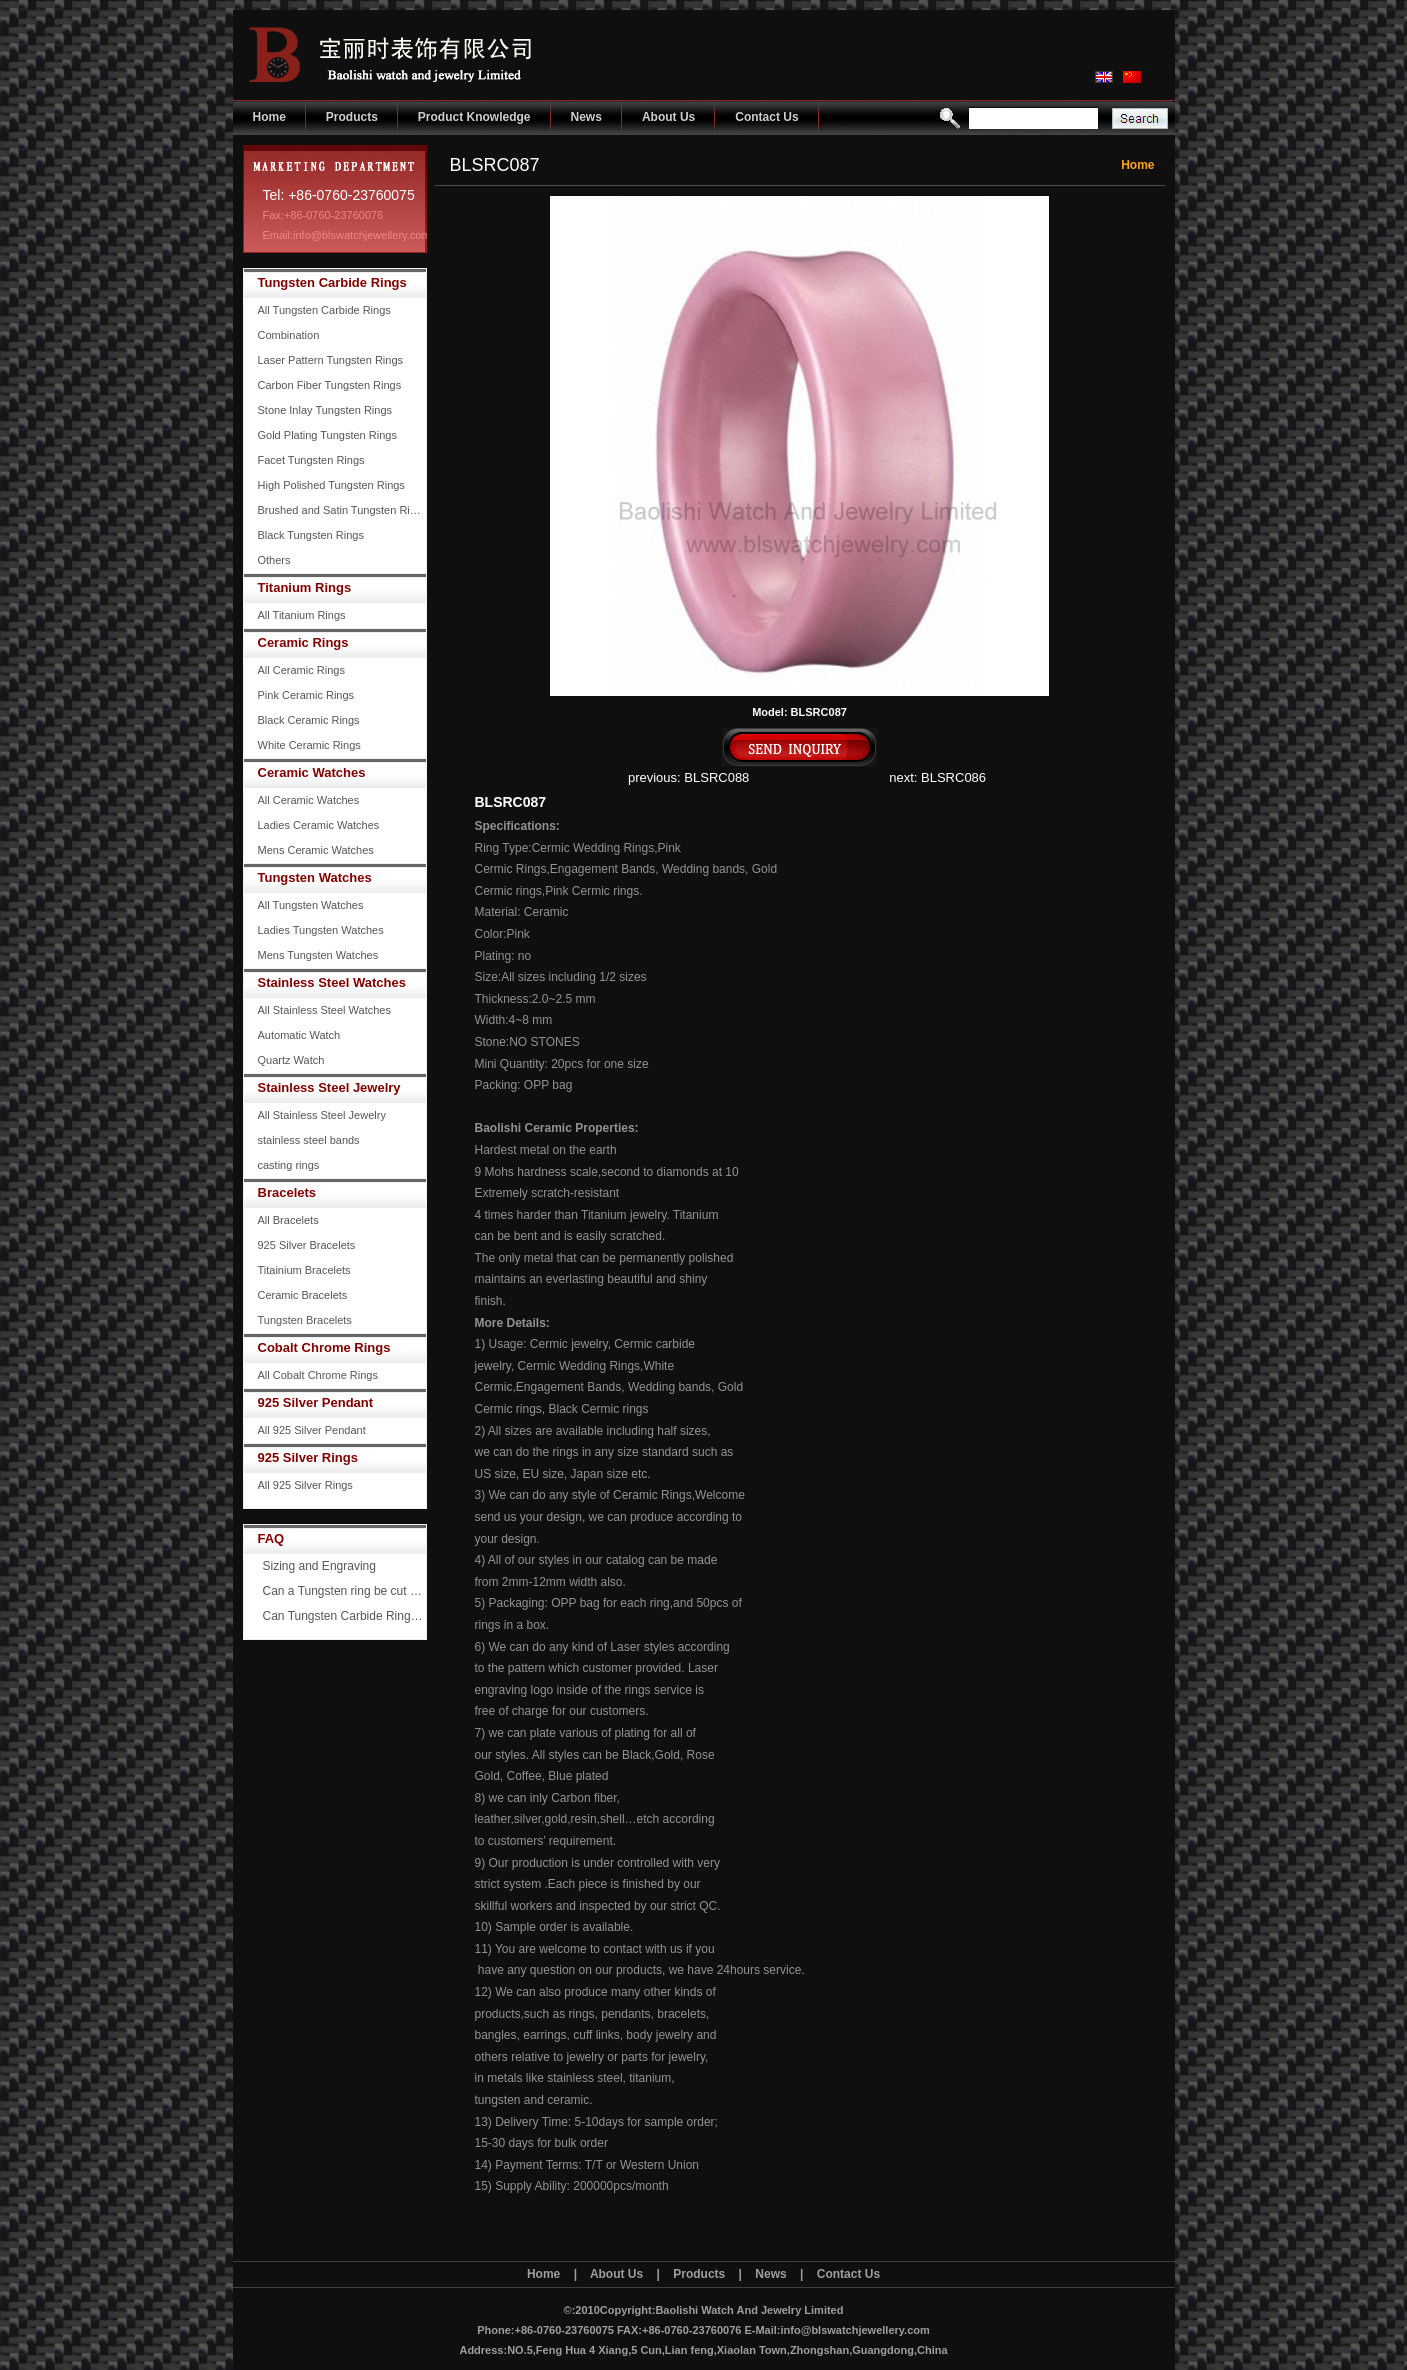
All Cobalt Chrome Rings (318, 1375)
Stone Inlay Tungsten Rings (325, 410)
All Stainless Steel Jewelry (322, 1115)
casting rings (289, 1165)
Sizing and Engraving (319, 1566)
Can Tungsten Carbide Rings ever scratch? (345, 1616)
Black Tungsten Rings (311, 535)
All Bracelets (288, 1220)
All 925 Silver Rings (305, 1485)
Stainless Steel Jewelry (329, 1087)
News (586, 117)
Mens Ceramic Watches (316, 850)
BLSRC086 (953, 777)
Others (274, 560)
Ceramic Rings (303, 642)
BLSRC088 (716, 777)
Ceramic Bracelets (303, 1295)
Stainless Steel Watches (332, 982)
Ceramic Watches (312, 772)
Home (269, 117)
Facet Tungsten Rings (311, 460)
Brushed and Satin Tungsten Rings (342, 510)
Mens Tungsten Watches (318, 955)
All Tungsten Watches (311, 905)
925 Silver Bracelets (307, 1245)
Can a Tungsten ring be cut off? (345, 1591)
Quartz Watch (291, 1060)
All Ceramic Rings (301, 670)
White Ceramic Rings (309, 745)
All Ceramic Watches (309, 800)
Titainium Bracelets (304, 1270)
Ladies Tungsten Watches (321, 930)
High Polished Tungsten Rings (331, 485)
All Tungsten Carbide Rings (324, 310)
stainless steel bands (309, 1140)
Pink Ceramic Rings (306, 695)
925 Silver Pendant (316, 1402)
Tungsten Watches (315, 877)
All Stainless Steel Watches (324, 1010)
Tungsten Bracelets (305, 1320)
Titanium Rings (305, 587)
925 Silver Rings (308, 1457)
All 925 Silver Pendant (312, 1430)
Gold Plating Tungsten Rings (327, 435)
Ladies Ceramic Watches (319, 825)
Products (352, 117)
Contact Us (766, 117)
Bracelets (287, 1192)
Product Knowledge (474, 117)
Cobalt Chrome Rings (324, 1347)
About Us (668, 117)
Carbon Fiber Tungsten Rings (330, 385)
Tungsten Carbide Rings (332, 282)
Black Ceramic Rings (309, 720)
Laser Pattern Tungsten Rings (331, 360)
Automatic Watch (299, 1035)
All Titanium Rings (302, 615)
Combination (289, 335)
